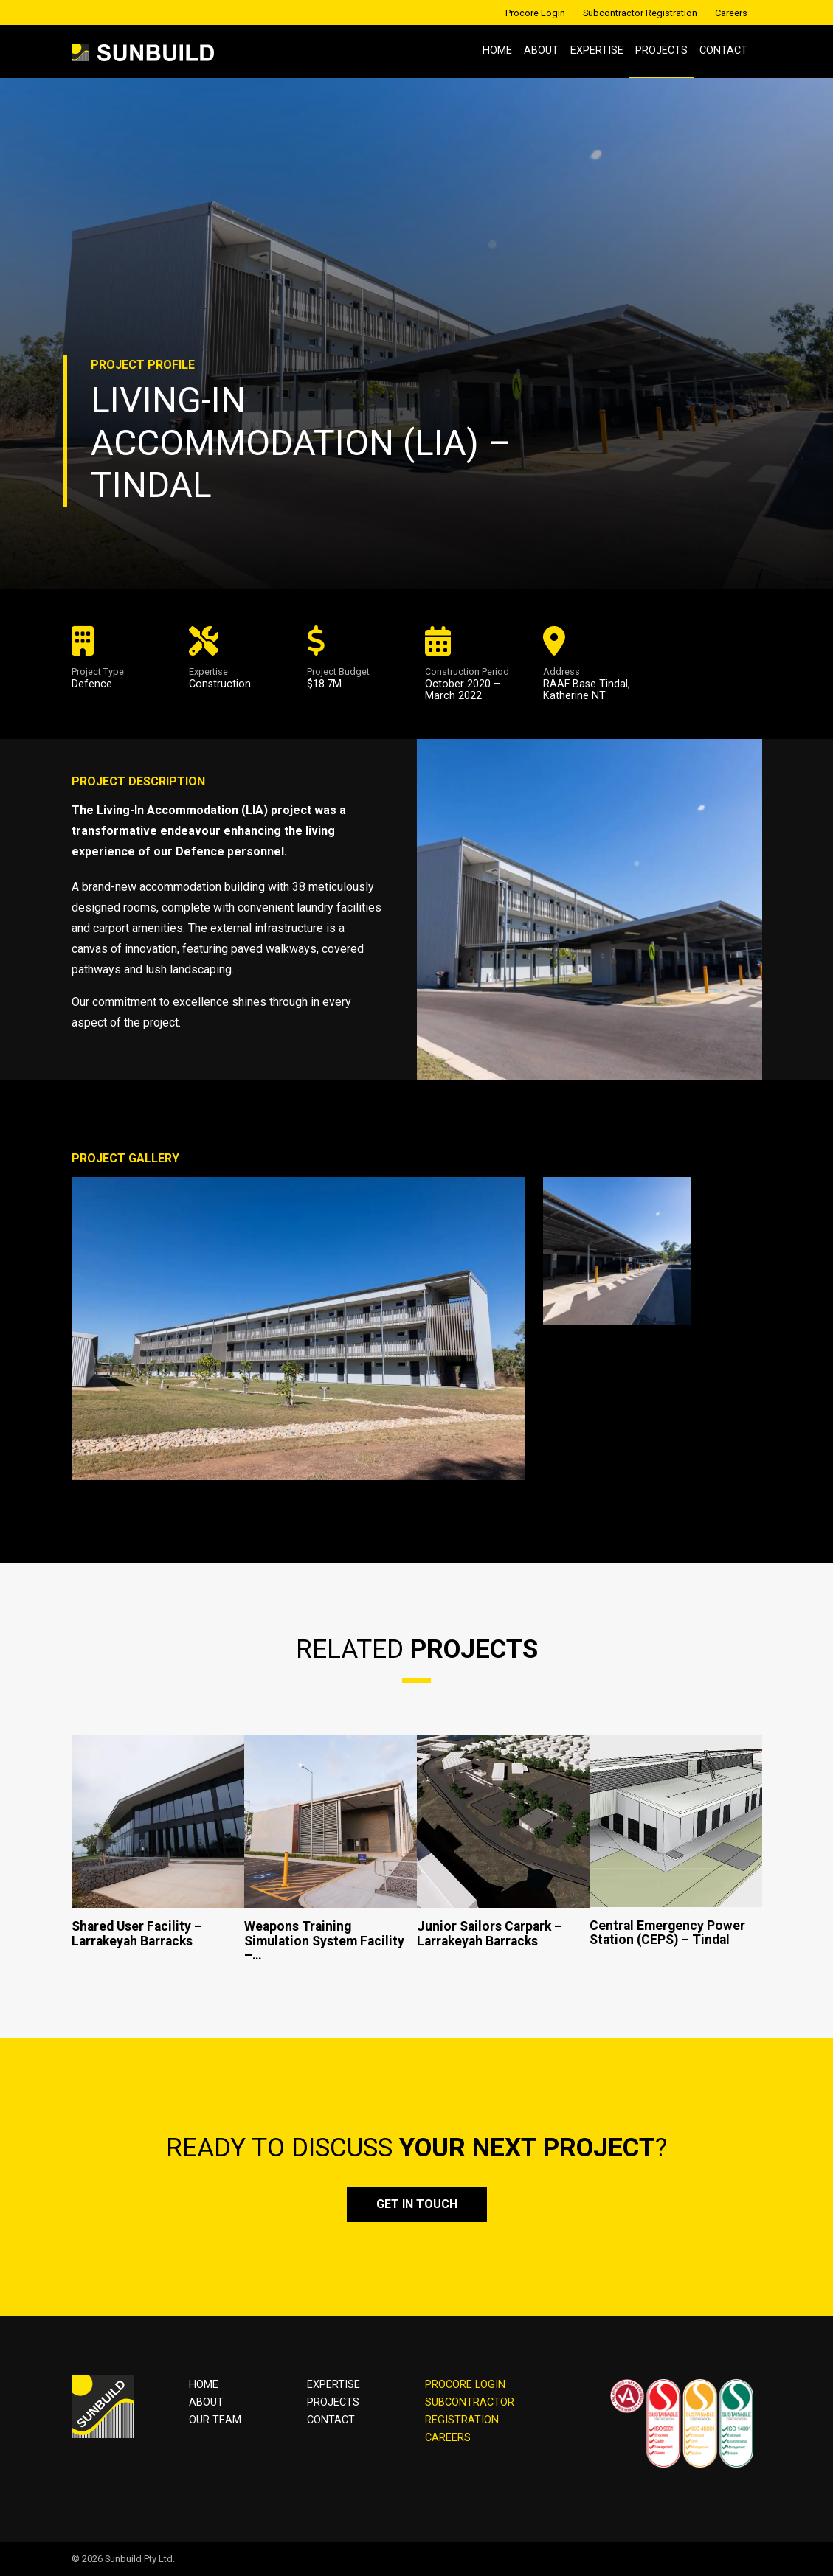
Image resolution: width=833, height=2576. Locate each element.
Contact (723, 50)
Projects (661, 50)
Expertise (596, 50)
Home (497, 50)
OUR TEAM (215, 2420)
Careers (731, 12)
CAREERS (448, 2437)
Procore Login (535, 12)
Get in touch (416, 2204)
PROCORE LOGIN (465, 2384)
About (541, 50)
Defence (92, 684)
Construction (220, 684)
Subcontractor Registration (640, 12)
